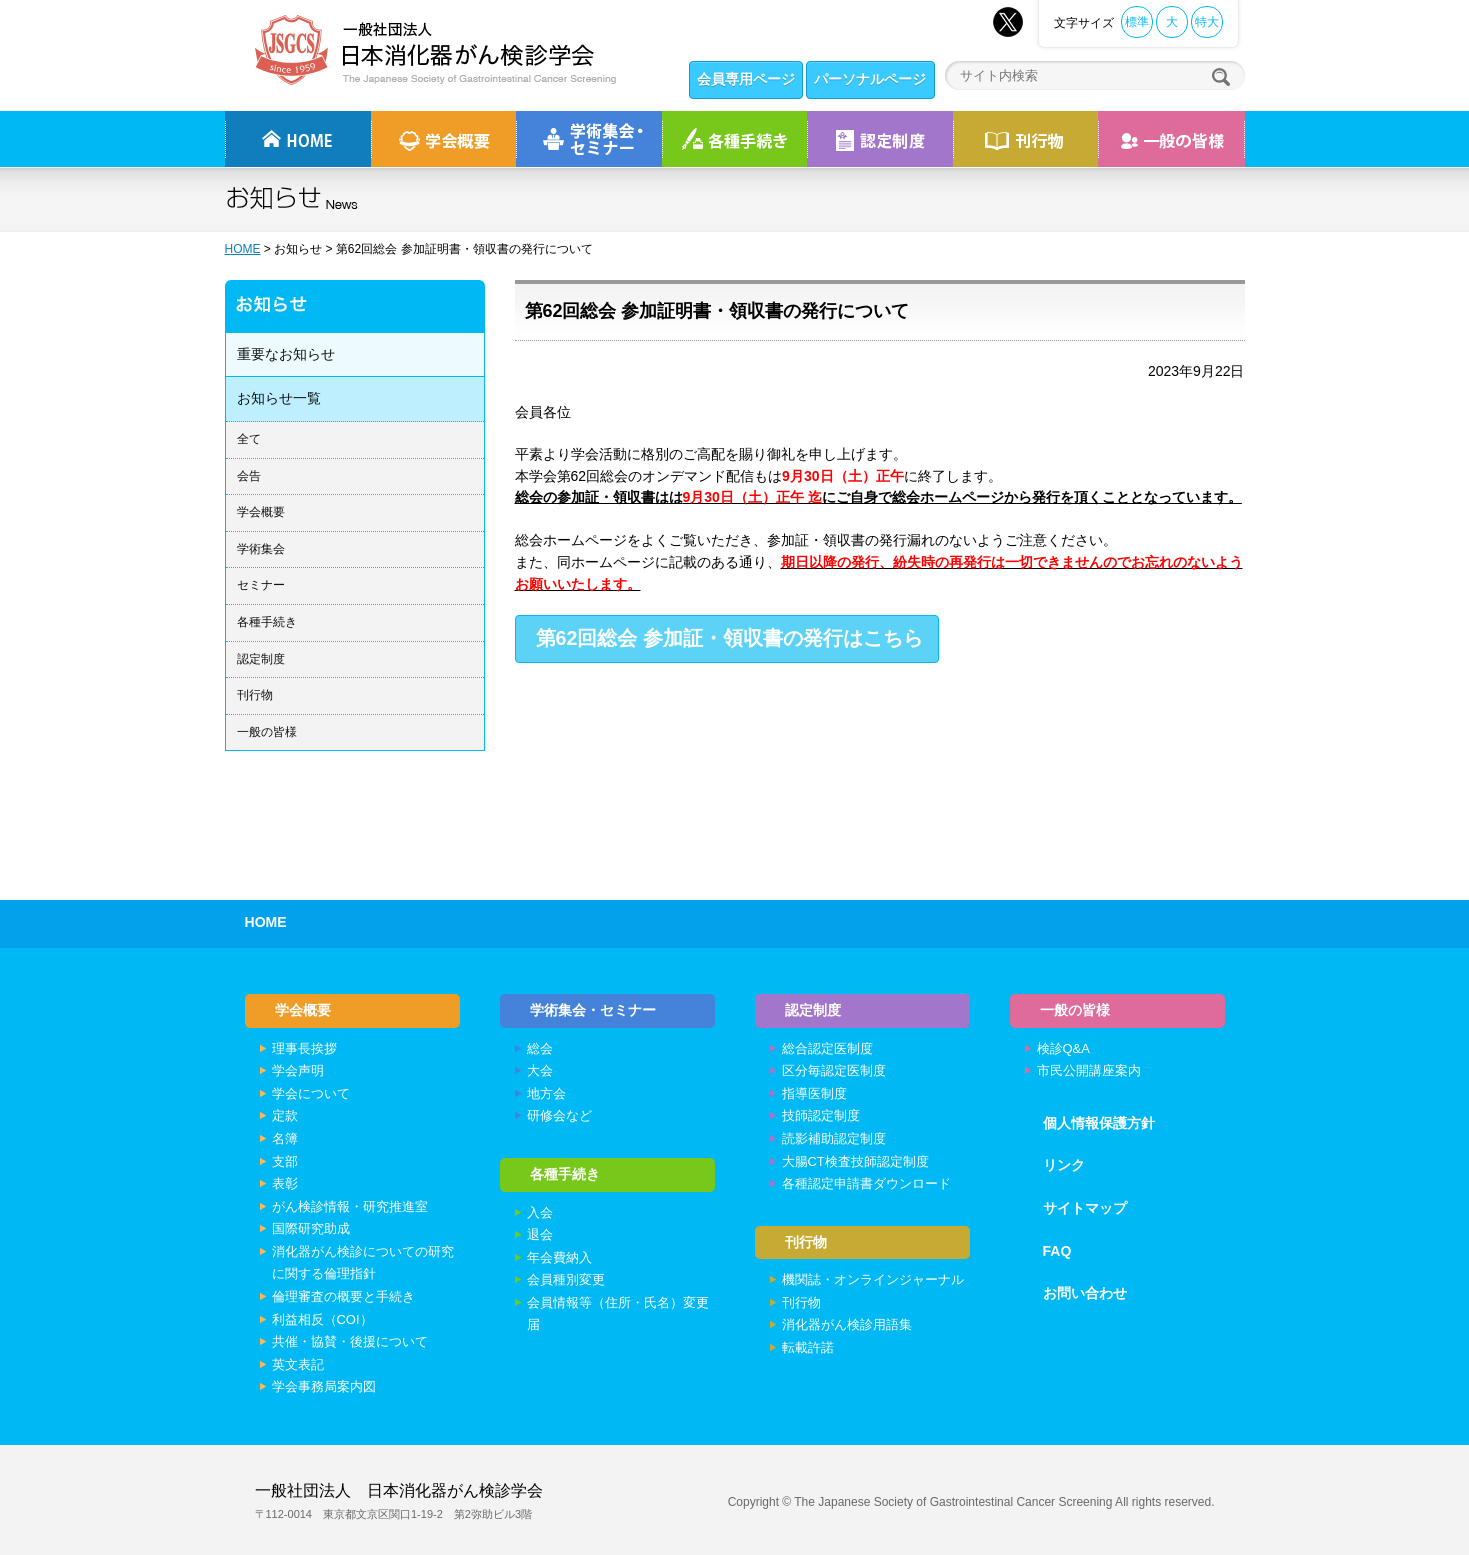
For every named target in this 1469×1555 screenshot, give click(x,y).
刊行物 (1025, 139)
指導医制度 (814, 1093)
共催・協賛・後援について (350, 1341)
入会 (540, 1212)
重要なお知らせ (286, 354)
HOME (243, 249)
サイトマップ (1085, 1208)
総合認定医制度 (827, 1048)
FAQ (1057, 1251)
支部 (285, 1161)
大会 (540, 1070)
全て (249, 439)
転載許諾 (808, 1347)
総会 (540, 1048)
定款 (285, 1115)
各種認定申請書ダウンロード (866, 1183)
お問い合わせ (1085, 1293)
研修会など (559, 1115)
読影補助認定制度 (834, 1138)
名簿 (285, 1138)
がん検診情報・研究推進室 (350, 1206)
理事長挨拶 (304, 1048)
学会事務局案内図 (324, 1386)
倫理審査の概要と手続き (343, 1296)
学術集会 (261, 549)
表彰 (285, 1183)
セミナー (261, 585)
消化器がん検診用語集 (847, 1324)
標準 (1137, 22)
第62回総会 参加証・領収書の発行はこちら (729, 638)
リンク (1064, 1165)
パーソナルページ (870, 79)
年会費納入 (559, 1257)
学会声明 (298, 1070)
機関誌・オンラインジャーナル (873, 1279)
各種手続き (734, 139)
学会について (311, 1093)
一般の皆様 (267, 732)
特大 (1207, 22)
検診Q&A (1063, 1048)
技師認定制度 (821, 1115)
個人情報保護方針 (1099, 1123)
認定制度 (880, 139)
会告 (249, 476)
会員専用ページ (746, 79)
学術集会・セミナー (593, 1010)
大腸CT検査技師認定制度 (855, 1161)
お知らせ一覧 (279, 398)
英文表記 (298, 1364)
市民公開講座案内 (1089, 1070)
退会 (540, 1234)
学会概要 (261, 512)
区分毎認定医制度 (834, 1070)
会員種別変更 (566, 1279)
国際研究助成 (311, 1228)
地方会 (546, 1093)
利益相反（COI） (322, 1319)
